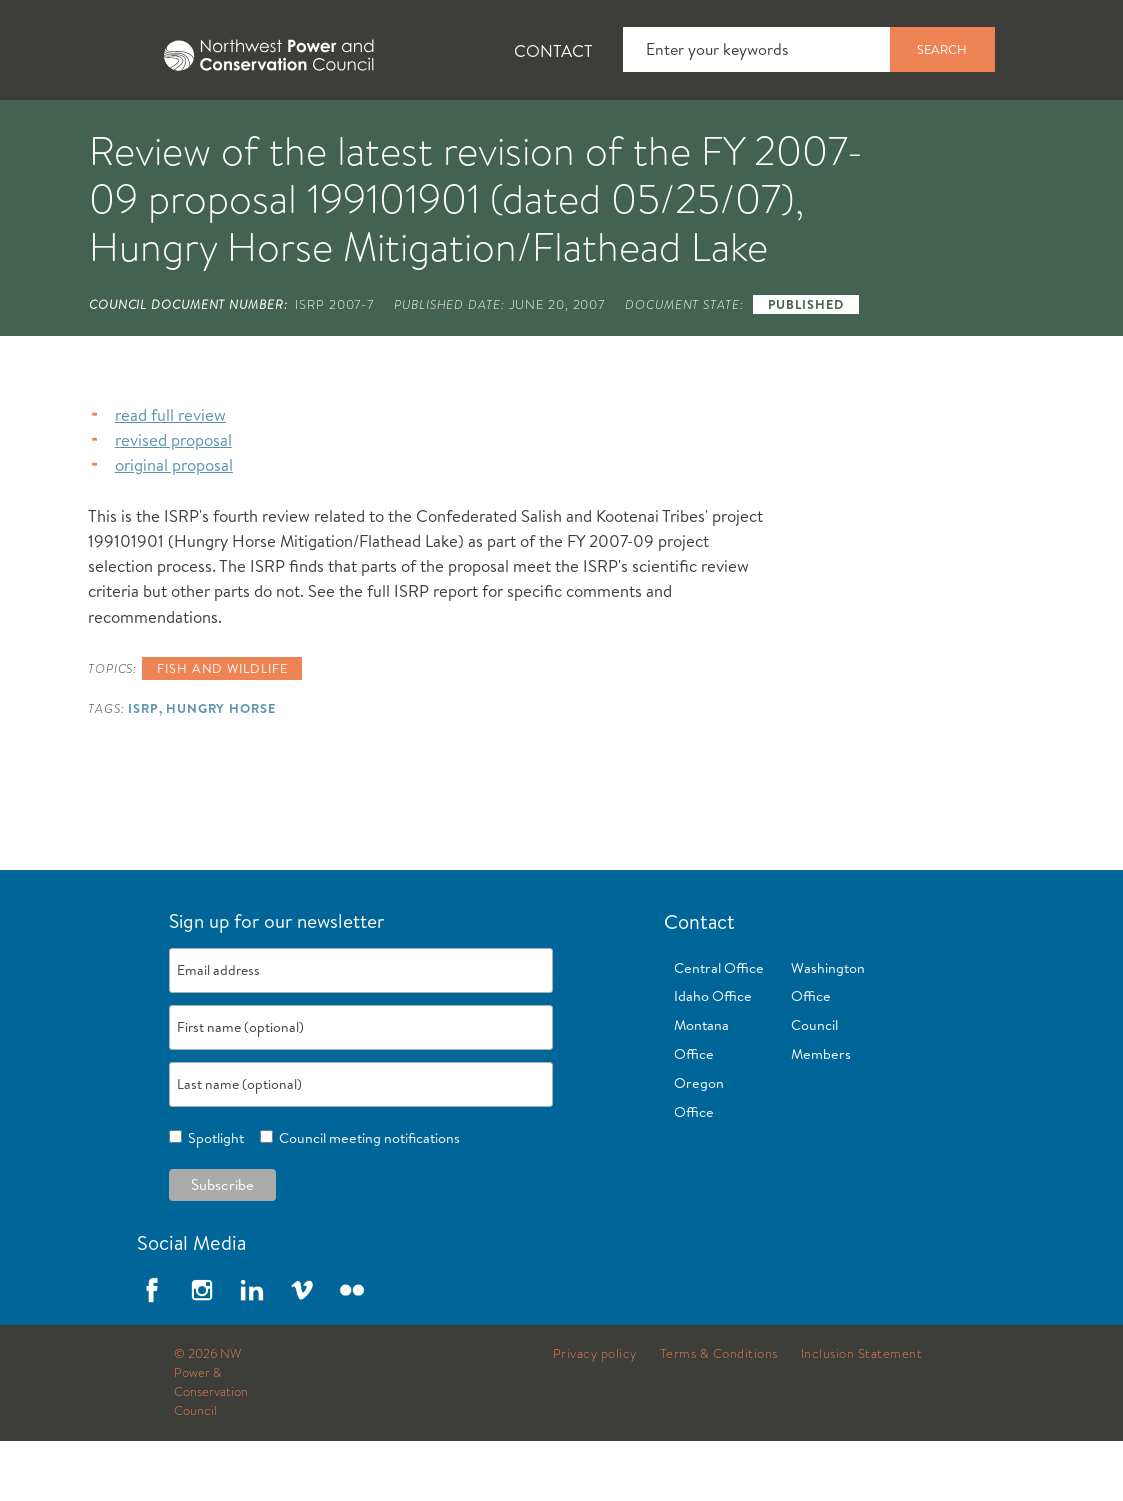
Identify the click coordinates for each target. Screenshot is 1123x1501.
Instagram (202, 1350)
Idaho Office (713, 1056)
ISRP (143, 768)
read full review (170, 474)
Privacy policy (595, 1414)
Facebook (152, 1350)
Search (942, 49)
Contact (553, 50)
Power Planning (560, 131)
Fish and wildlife (222, 728)
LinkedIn (252, 1350)
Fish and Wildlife (355, 131)
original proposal (174, 524)
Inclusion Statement (862, 1414)
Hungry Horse (221, 768)
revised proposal (173, 499)
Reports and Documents (940, 131)
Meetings (734, 131)
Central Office (719, 1028)
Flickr (352, 1350)
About (76, 131)
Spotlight (213, 1198)
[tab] (60, 130)
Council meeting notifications (366, 1198)
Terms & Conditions (719, 1414)
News (193, 131)
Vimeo (302, 1350)
